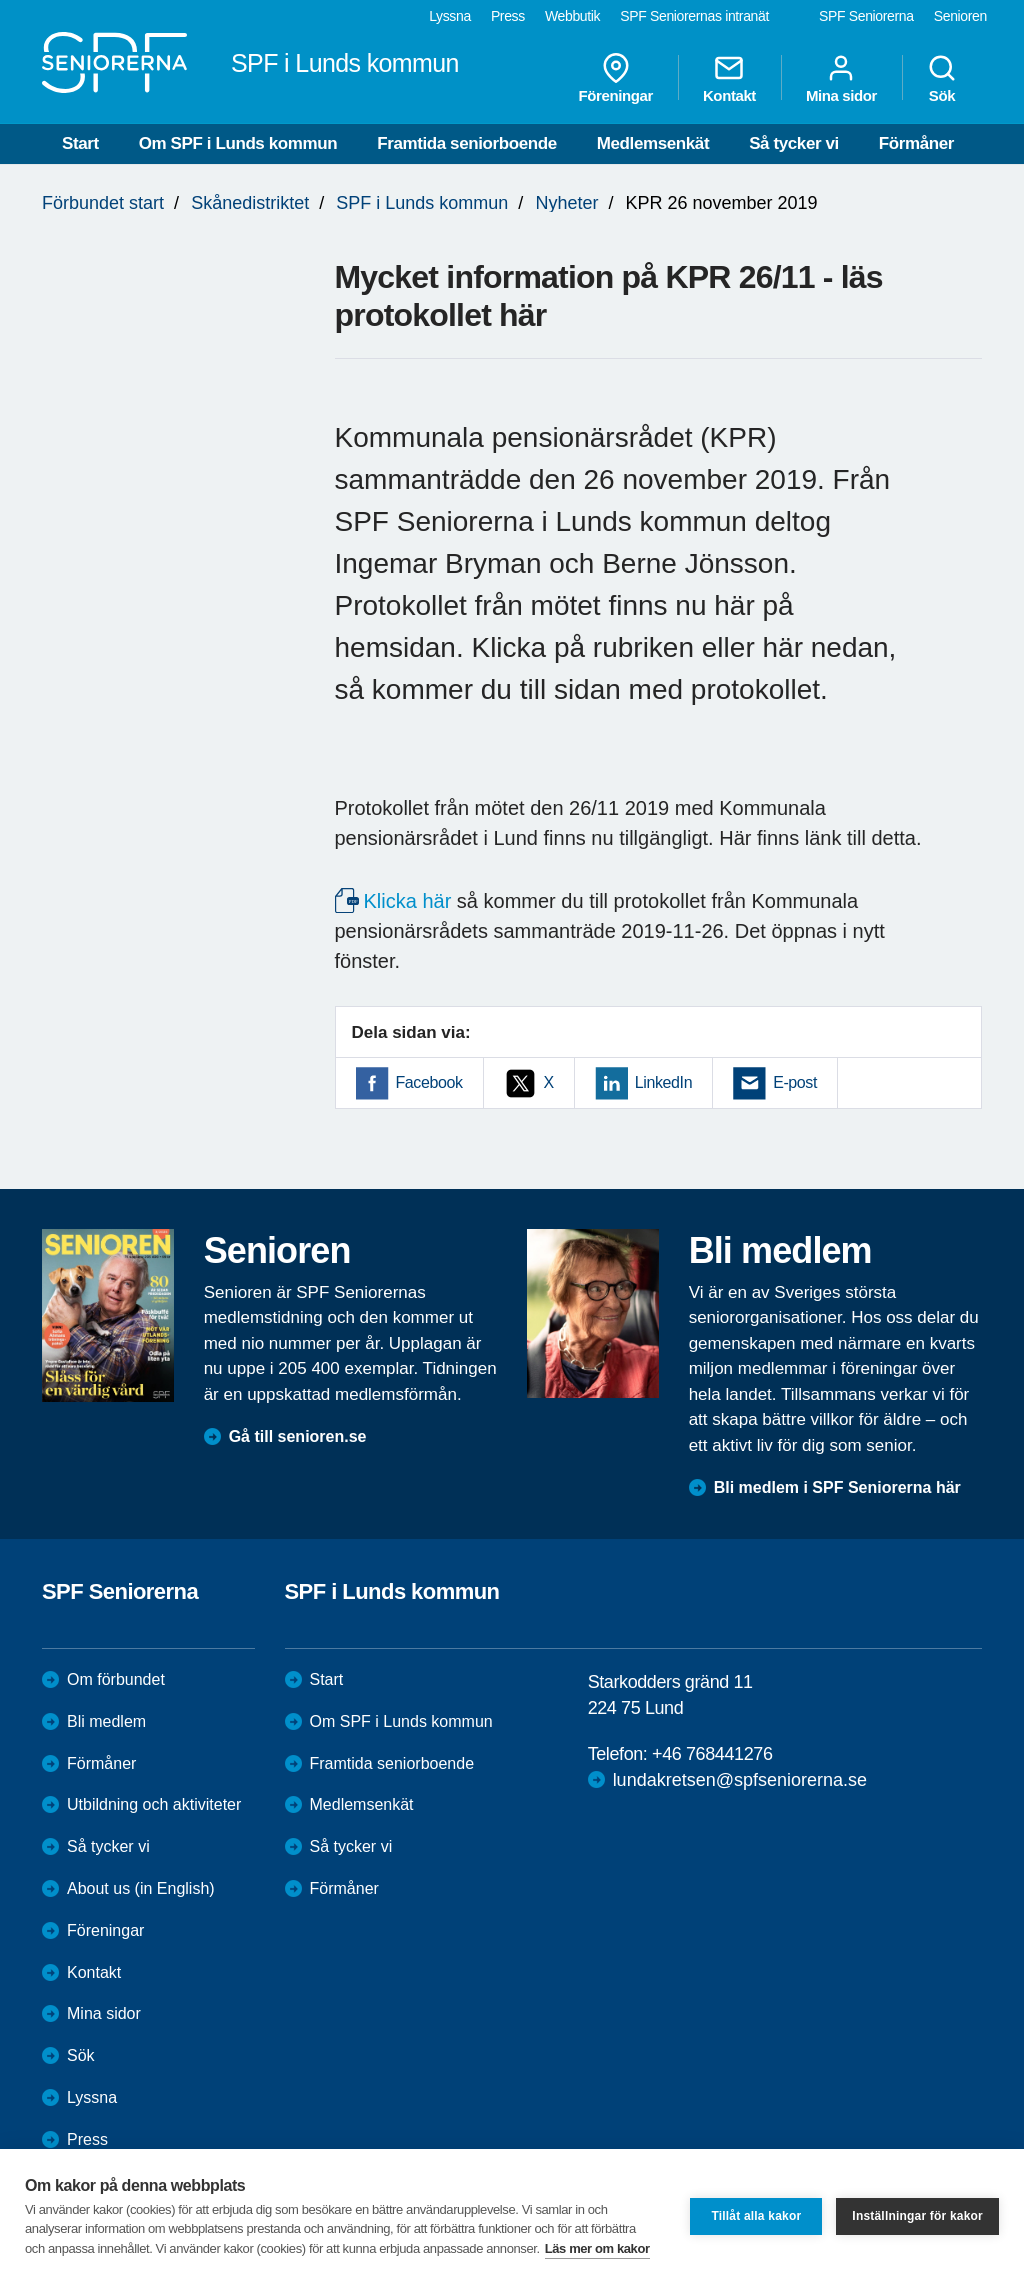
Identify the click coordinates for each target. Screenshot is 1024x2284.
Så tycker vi (794, 143)
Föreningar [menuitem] (616, 78)
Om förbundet (116, 1679)
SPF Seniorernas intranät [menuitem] (694, 16)
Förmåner (916, 143)
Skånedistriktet (250, 203)
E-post (795, 1082)
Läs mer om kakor (597, 2248)
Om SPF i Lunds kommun (238, 143)
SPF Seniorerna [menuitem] (866, 16)
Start (80, 143)
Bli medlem (106, 1721)
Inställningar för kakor (917, 2216)
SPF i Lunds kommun (422, 203)
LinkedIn (663, 1082)
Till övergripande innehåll (0, 0)
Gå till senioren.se (298, 1436)
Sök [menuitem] (942, 78)
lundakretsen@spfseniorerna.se (740, 1780)
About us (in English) (141, 1888)
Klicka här (408, 901)
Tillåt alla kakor (756, 2216)
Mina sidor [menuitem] (841, 78)
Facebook (429, 1082)
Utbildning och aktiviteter (154, 1804)
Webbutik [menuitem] (572, 16)
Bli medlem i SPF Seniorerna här (837, 1487)
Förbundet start (103, 203)
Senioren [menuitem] (960, 16)
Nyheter (566, 203)
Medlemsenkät (653, 143)
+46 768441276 (712, 1754)
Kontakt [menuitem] (729, 78)
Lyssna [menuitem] (450, 16)
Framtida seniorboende (467, 143)
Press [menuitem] (508, 16)
